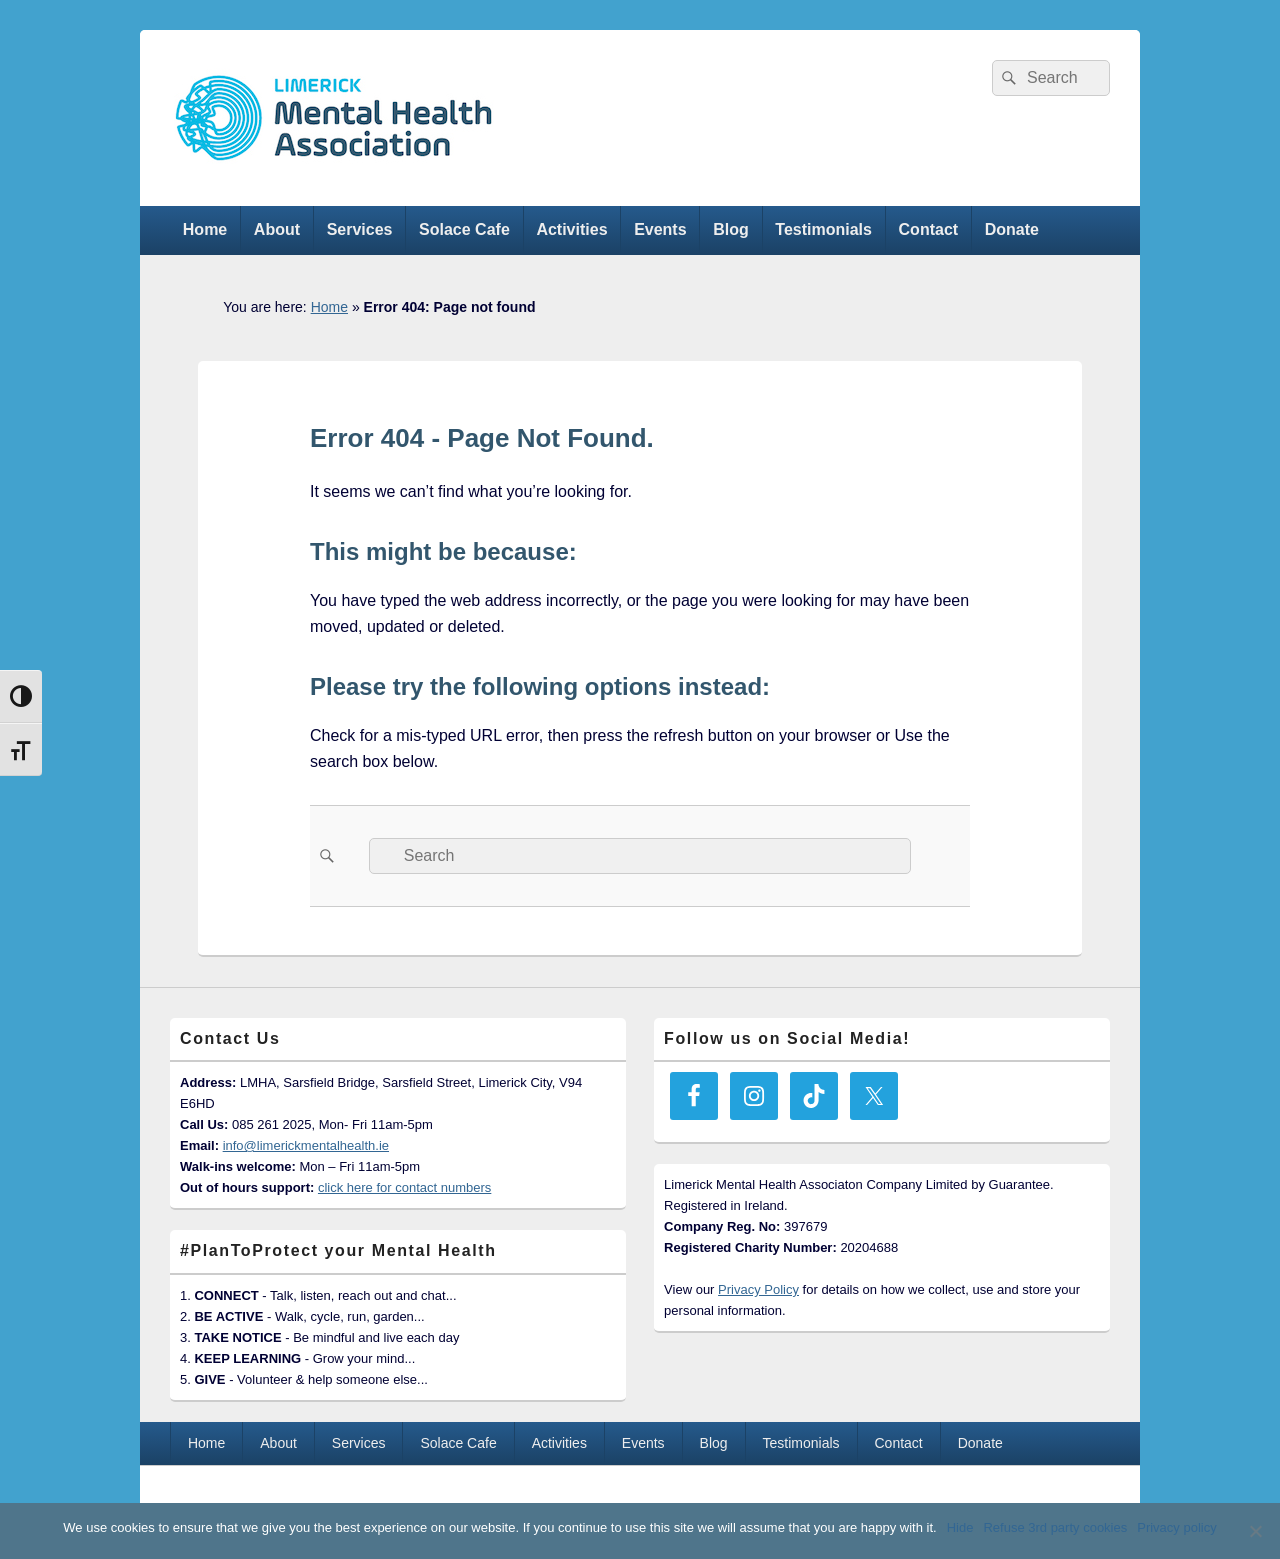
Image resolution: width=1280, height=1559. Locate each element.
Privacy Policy (758, 1289)
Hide (960, 1527)
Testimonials (823, 229)
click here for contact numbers (404, 1187)
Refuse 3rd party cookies (1055, 1527)
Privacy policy (1176, 1527)
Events (660, 229)
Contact (929, 229)
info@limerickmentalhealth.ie (306, 1145)
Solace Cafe (464, 229)
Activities (571, 229)
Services (360, 229)
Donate (1012, 229)
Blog (731, 229)
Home (205, 229)
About (277, 229)
